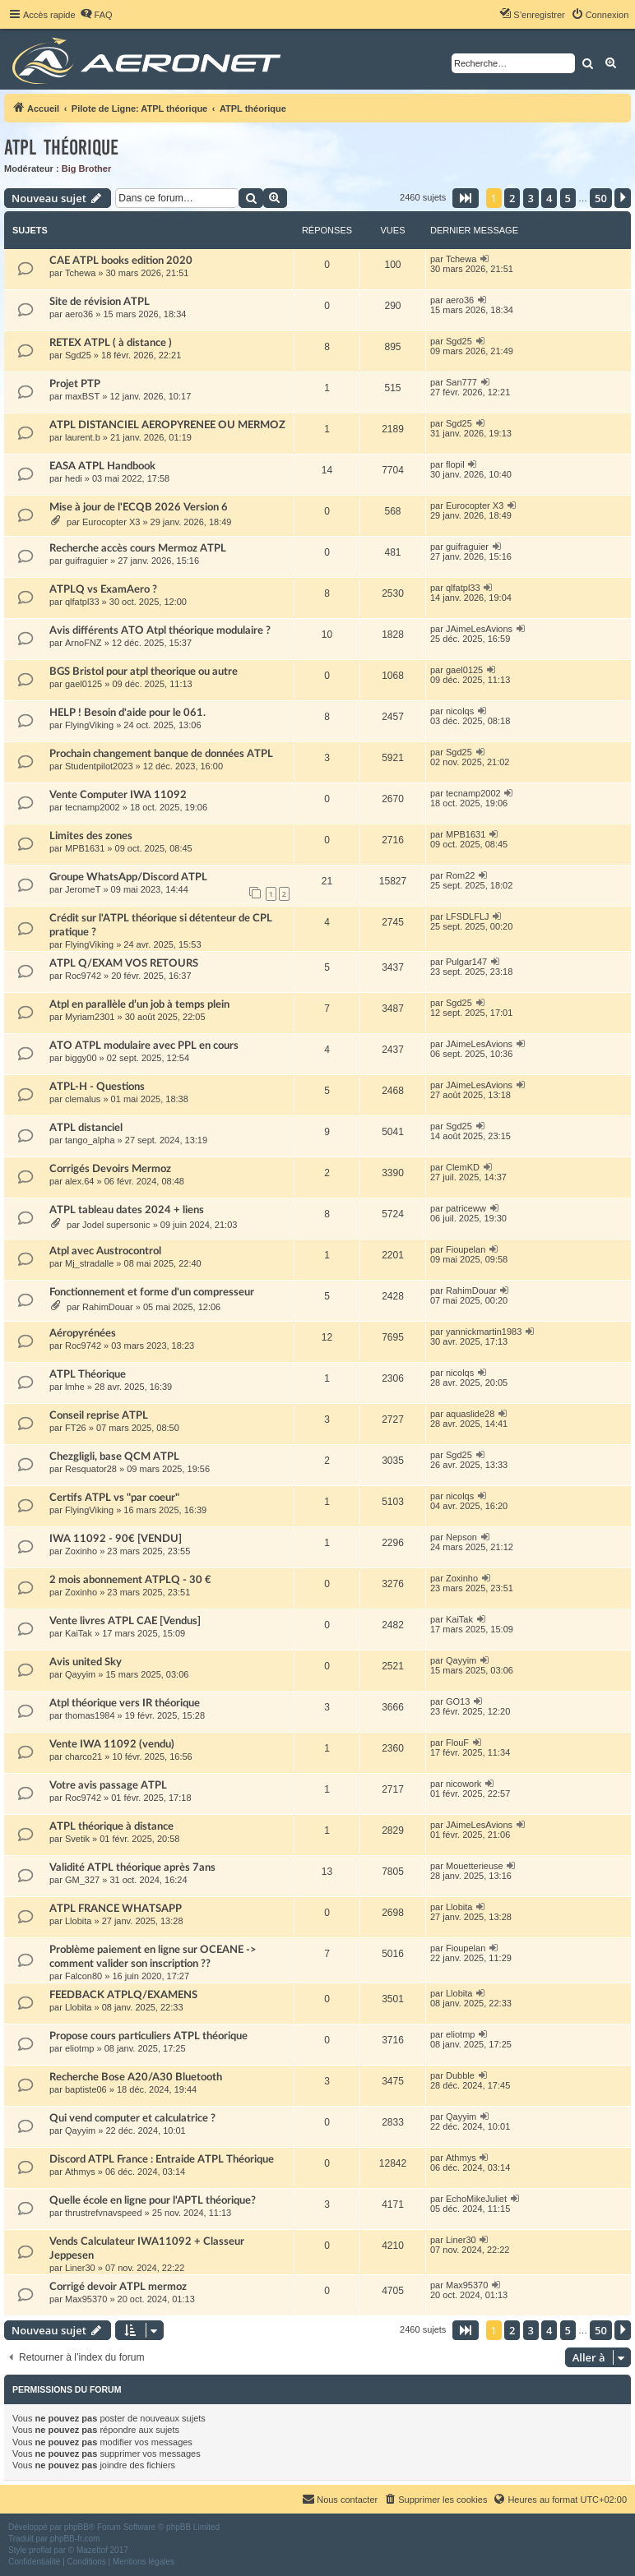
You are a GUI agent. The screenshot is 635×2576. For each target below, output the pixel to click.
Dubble (460, 2075)
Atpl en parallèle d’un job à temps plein (139, 1004)
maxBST (82, 396)
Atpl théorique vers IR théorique (124, 1703)
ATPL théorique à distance (111, 1826)
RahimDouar (107, 1307)
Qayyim (80, 1674)
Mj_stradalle (89, 1263)
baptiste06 (86, 2089)
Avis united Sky (85, 1662)
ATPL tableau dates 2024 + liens (126, 1210)
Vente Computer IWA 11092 (118, 795)
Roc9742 (83, 976)
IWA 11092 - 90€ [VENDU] (115, 1538)
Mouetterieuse (474, 1866)
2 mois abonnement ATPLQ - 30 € (130, 1580)
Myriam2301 (90, 1017)
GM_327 (82, 1880)
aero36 (79, 314)
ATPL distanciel (86, 1127)
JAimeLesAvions (479, 629)
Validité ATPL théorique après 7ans (132, 1867)
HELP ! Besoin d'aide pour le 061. (127, 712)
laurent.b (82, 437)
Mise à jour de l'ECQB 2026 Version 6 (138, 507)
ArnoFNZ (83, 643)
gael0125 (83, 684)
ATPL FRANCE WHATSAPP (115, 1908)
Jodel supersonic (116, 1225)
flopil (455, 464)
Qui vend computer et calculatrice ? (132, 2118)
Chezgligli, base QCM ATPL (114, 1456)
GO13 (458, 1701)
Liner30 (80, 2268)
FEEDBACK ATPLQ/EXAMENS (123, 1995)
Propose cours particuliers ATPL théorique (148, 2036)
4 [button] (549, 198)
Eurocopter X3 (111, 522)
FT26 (75, 1428)
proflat (40, 2550)
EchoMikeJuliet (476, 2199)
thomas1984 (90, 1715)
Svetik (77, 1839)
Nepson (461, 1537)
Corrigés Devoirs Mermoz (110, 1169)
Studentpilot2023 (99, 766)
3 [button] (531, 198)
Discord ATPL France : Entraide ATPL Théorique (161, 2159)
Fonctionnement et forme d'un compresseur (151, 1292)
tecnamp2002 (92, 807)
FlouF (457, 1742)
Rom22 (460, 875)
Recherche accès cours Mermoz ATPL (137, 548)
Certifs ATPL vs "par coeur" (114, 1497)
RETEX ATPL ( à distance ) (110, 343)
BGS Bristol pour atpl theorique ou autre (143, 671)
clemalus (82, 1099)
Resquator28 (91, 1469)
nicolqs (460, 711)
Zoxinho (81, 1551)
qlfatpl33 (82, 602)
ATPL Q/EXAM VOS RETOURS (123, 963)
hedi (73, 478)
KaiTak (78, 1633)
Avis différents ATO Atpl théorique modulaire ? (160, 630)
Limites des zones (90, 836)
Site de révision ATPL (99, 301)
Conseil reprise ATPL (98, 1415)
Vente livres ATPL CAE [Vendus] (125, 1621)
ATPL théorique (61, 147)
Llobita (78, 1921)
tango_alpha (90, 1140)
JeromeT (82, 889)
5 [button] (568, 198)
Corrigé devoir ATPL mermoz (118, 2286)
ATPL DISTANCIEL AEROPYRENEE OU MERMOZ (167, 425)
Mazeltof (92, 2550)
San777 (461, 382)
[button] (465, 198)
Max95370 (86, 2299)
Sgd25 (78, 355)
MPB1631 (84, 848)
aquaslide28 (470, 1414)
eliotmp (79, 2048)
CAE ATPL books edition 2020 (120, 260)
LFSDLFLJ (467, 916)
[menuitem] (96, 15)
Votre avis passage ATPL (108, 1785)
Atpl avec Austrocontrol (105, 1251)
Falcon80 (83, 1976)
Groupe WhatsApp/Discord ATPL (128, 877)
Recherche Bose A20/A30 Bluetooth (135, 2077)
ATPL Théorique (87, 1374)
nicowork (463, 1784)
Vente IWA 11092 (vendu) (111, 1744)
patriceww (466, 1208)
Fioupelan (465, 1249)
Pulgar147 (466, 962)
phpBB (76, 2527)
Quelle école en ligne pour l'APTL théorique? (152, 2200)
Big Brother (87, 168)
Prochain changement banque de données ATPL (161, 753)
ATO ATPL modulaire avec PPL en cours (144, 1045)
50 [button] (601, 198)
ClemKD (463, 1167)
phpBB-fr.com (75, 2538)
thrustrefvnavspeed (103, 2213)
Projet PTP (74, 384)
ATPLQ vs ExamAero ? (103, 589)
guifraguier (86, 561)
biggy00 (81, 1058)
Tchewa (80, 273)
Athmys (80, 2172)
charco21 (83, 1756)
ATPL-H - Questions (97, 1086)
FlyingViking (89, 725)
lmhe (75, 1387)
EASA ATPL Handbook (102, 466)
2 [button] (512, 198)
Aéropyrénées (82, 1333)
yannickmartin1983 (483, 1331)
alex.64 (79, 1181)
